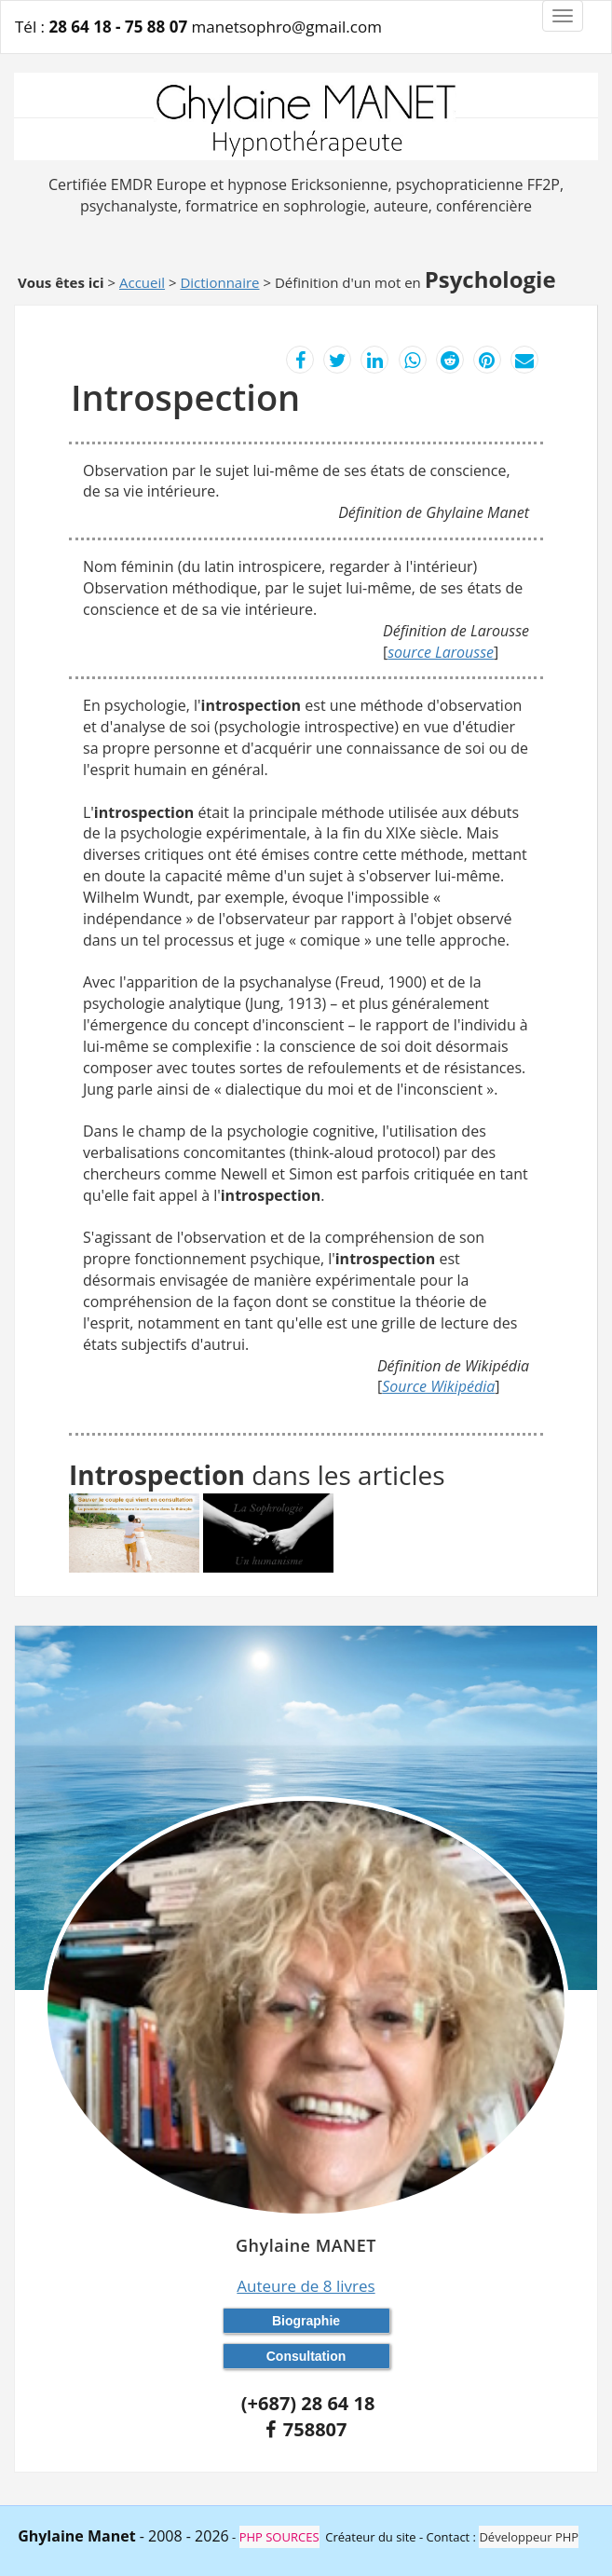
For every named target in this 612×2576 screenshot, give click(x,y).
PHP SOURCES (279, 2536)
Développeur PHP (528, 2536)
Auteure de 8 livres (305, 2286)
